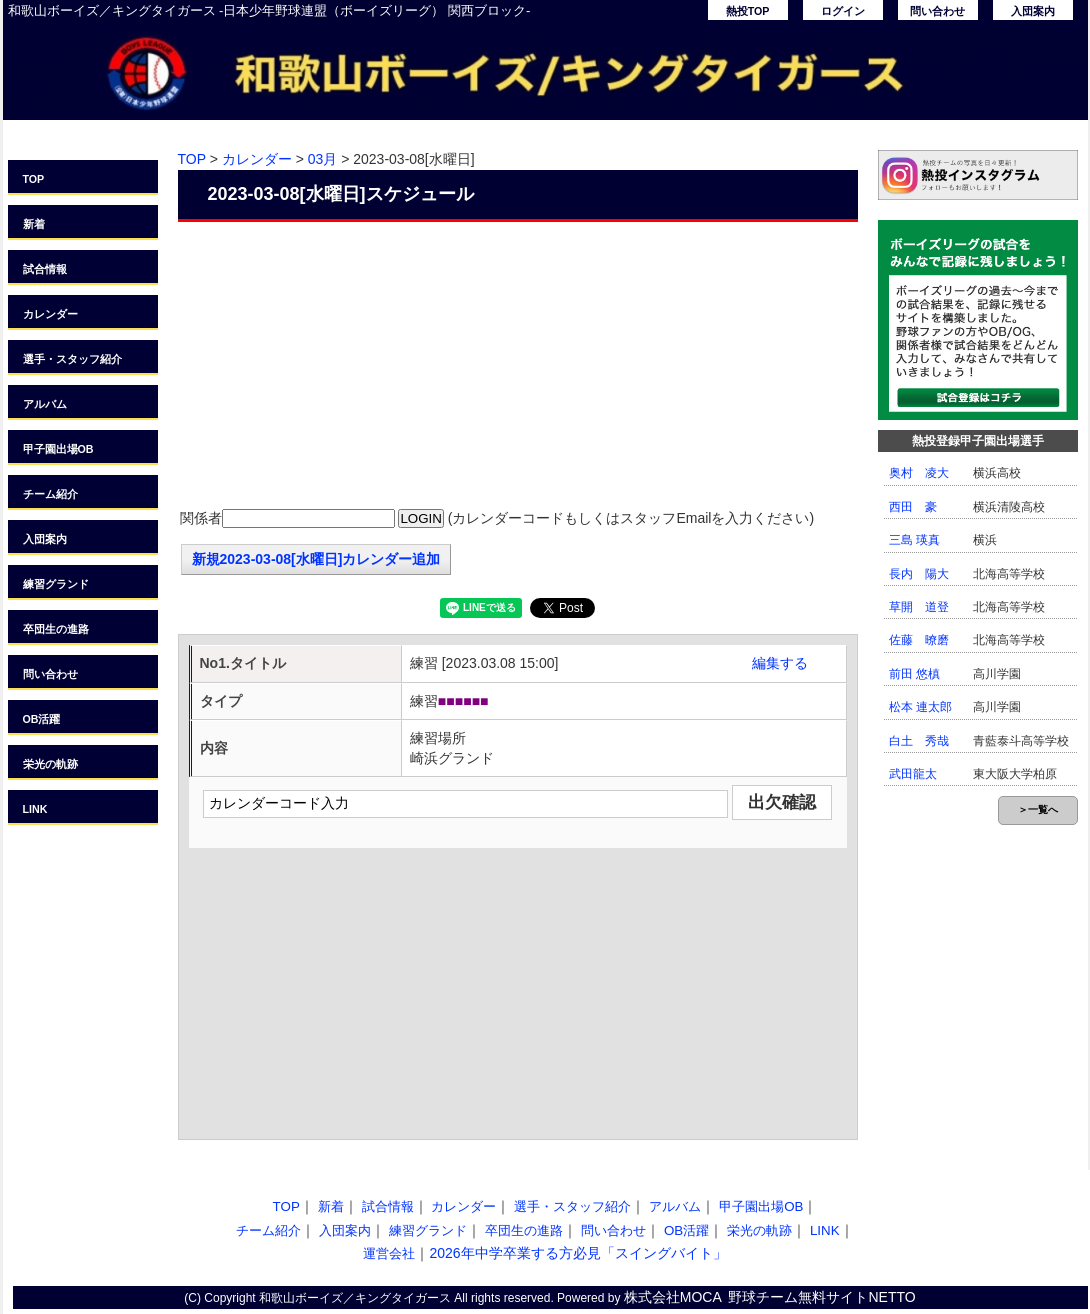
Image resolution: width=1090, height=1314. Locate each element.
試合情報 (45, 269)
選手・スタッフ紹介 (72, 359)
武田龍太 (913, 774)
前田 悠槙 (914, 674)
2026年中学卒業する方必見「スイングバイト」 (577, 1253)
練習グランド (56, 584)
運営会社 (389, 1253)
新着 (34, 224)
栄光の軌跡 (50, 764)
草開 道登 (919, 607)
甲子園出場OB (58, 449)
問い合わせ (937, 11)
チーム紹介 (50, 494)
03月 (323, 159)
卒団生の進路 (56, 629)
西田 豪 (913, 507)
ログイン (843, 11)
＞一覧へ (1038, 809)
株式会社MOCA (673, 1297)
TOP (34, 179)
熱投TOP (748, 11)
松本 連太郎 (920, 707)
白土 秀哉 (919, 741)
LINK (35, 809)
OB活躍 (42, 719)
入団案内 (1033, 11)
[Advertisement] (518, 367)
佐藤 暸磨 (919, 640)
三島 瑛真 (914, 540)
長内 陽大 (919, 574)
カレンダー (50, 314)
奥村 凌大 (919, 473)
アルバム (45, 404)
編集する (780, 663)
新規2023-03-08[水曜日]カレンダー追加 (316, 559)
